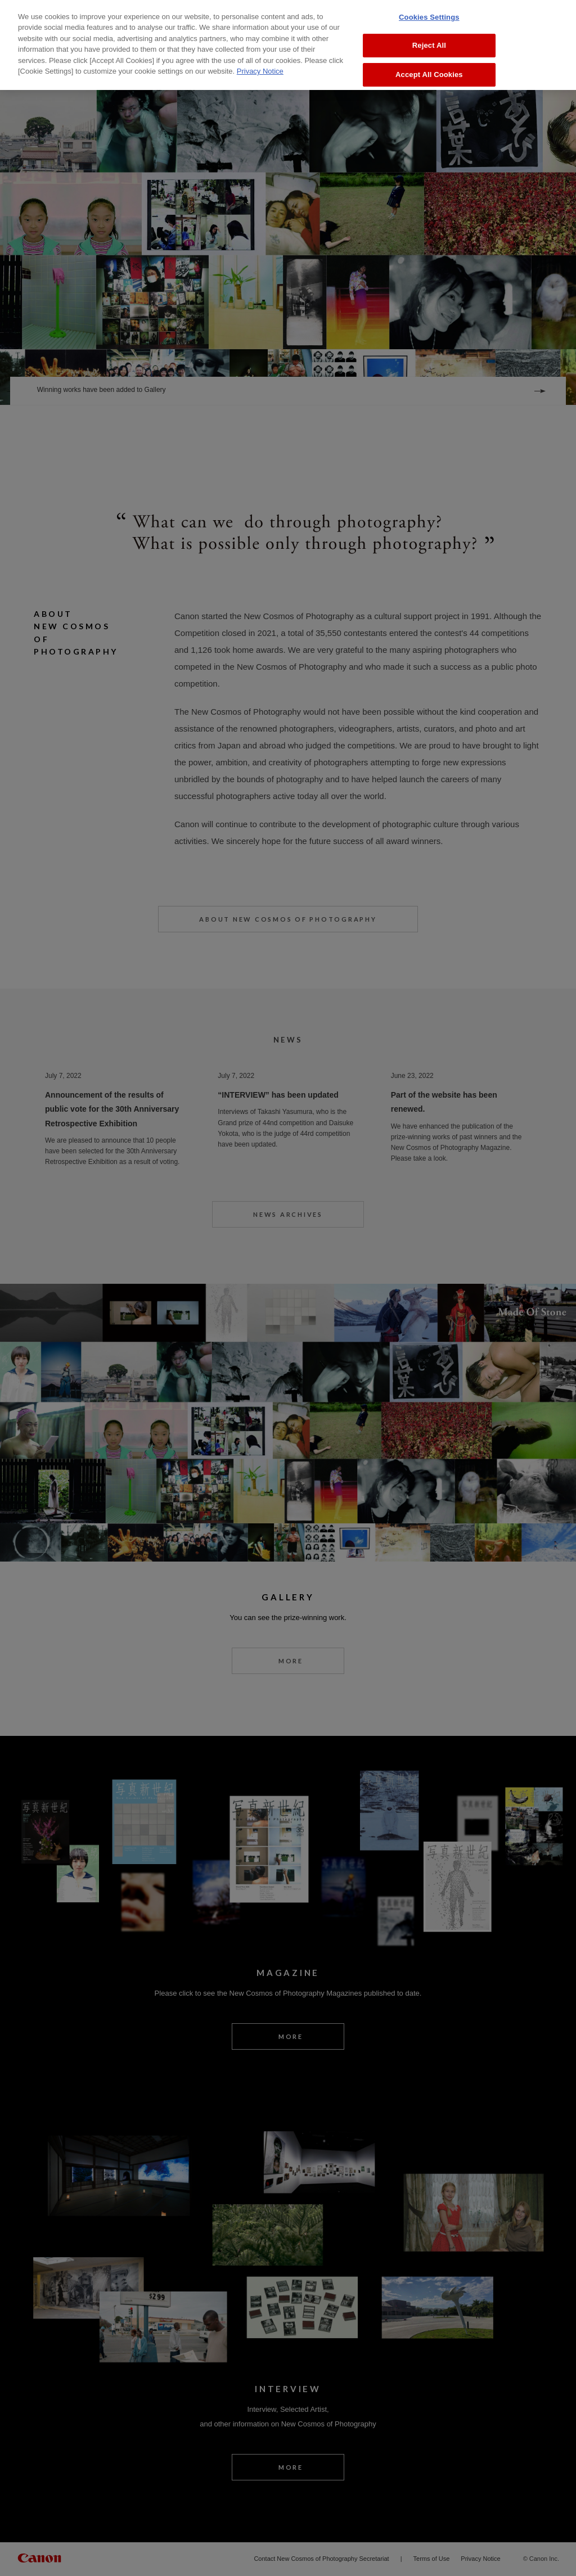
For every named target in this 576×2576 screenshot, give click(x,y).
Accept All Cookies (429, 70)
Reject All (429, 42)
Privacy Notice (260, 67)
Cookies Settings (429, 13)
